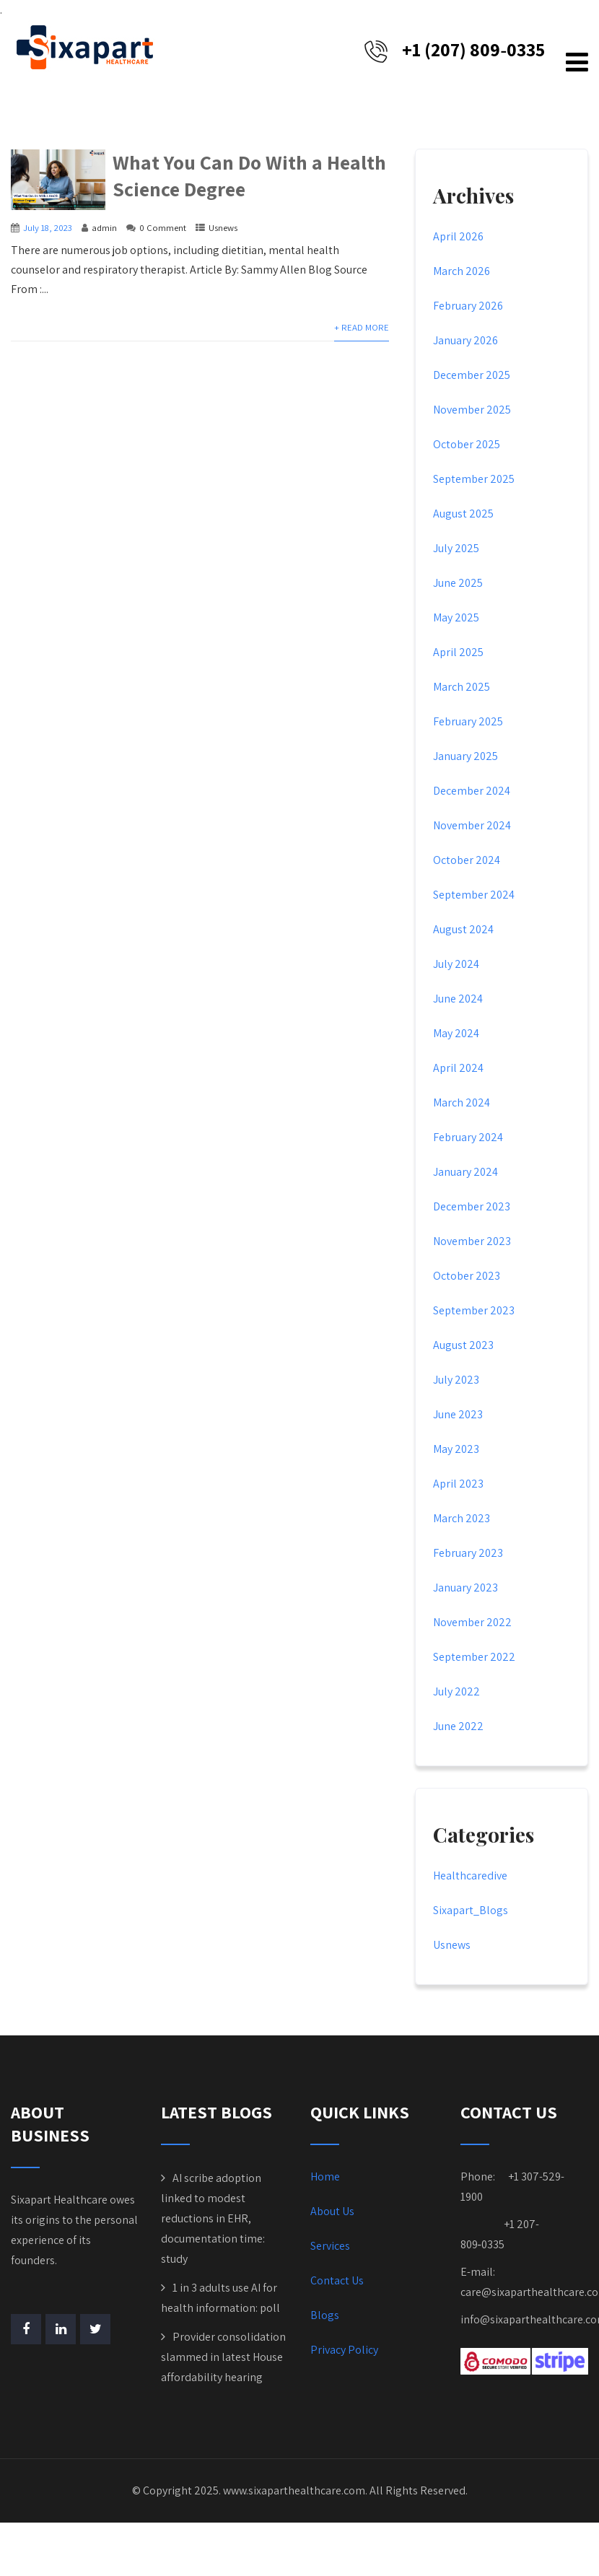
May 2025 (456, 619)
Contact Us (337, 2282)
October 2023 (466, 1277)
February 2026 (468, 307)
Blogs (324, 2317)
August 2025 (463, 515)
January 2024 (465, 1174)
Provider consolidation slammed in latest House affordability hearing (223, 2359)
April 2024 (458, 1070)
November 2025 (472, 411)
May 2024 (456, 1035)
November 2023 (472, 1243)
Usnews (223, 230)
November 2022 (472, 1624)
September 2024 (474, 896)
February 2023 (468, 1555)
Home (325, 2178)
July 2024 (456, 966)
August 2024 (463, 931)
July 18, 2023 (47, 230)
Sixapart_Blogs (470, 1912)
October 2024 (466, 862)
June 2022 (458, 1728)
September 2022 (474, 1659)
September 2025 (474, 481)
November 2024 (472, 827)
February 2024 (468, 1139)
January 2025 (465, 758)
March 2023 (461, 1520)
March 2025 (461, 689)
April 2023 (458, 1485)
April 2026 (458, 238)
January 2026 (465, 342)
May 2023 (456, 1451)
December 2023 (471, 1208)
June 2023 (458, 1416)
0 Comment (162, 230)
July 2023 (456, 1381)
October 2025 (466, 446)
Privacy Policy (344, 2351)
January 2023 (465, 1589)
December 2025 (471, 377)
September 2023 (474, 1312)
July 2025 (456, 550)
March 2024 (461, 1104)
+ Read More (361, 329)
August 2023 (463, 1347)
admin (104, 230)
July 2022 (456, 1693)
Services (330, 2248)
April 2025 (458, 654)
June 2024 (458, 1000)
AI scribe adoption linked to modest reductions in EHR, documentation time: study (213, 2221)
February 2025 (468, 723)
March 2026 (461, 273)
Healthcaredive (470, 1877)
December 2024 (471, 792)
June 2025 (458, 585)
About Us (332, 2213)
